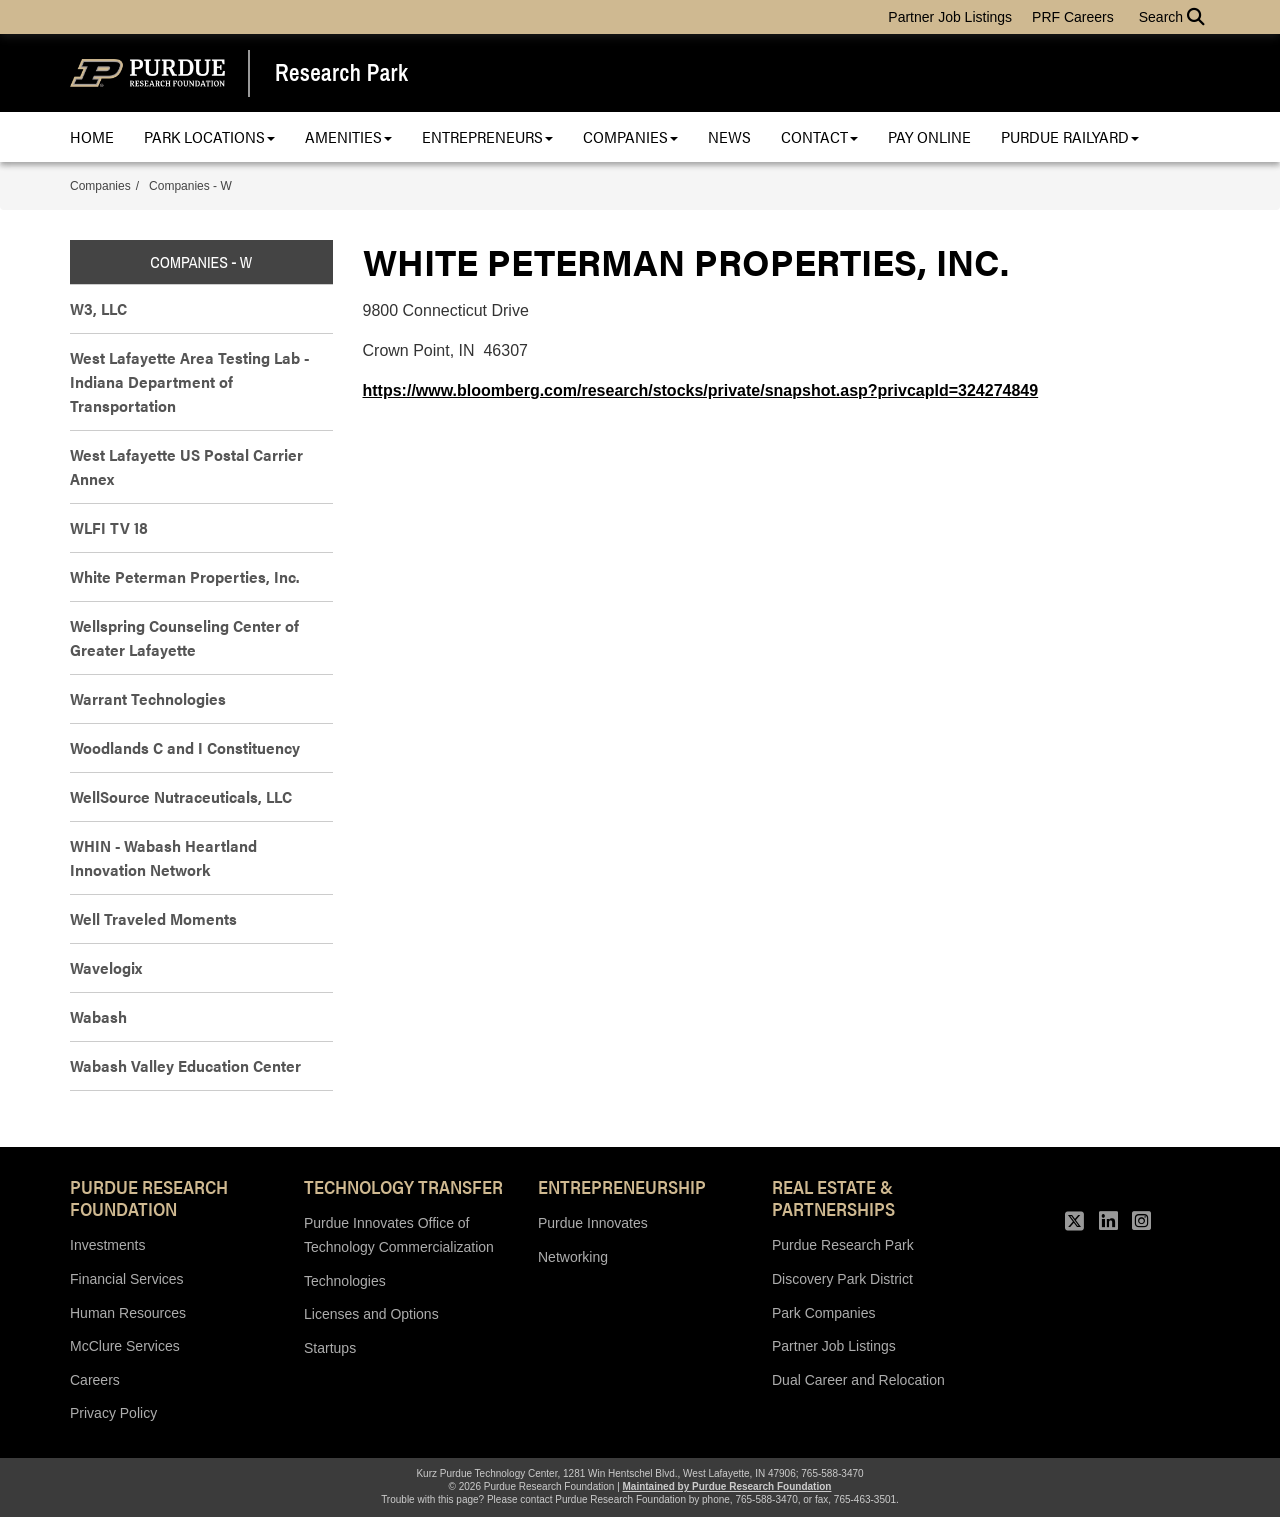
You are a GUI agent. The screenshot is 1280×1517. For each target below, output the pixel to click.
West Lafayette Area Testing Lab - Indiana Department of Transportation (189, 381)
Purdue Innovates (593, 1223)
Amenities (348, 136)
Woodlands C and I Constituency (185, 747)
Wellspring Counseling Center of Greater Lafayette (184, 637)
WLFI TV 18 (109, 527)
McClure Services (125, 1346)
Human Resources (128, 1313)
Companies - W (190, 186)
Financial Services (127, 1279)
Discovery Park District (842, 1279)
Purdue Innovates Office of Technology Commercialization (399, 1235)
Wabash (98, 1016)
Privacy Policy (113, 1413)
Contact (819, 136)
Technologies (345, 1281)
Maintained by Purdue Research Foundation (727, 1486)
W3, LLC (98, 308)
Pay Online (929, 136)
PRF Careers (1073, 17)
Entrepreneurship (622, 1186)
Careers (95, 1380)
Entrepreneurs (487, 136)
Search (1172, 17)
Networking (573, 1257)
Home (92, 136)
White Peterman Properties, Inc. (184, 576)
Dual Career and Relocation (858, 1380)
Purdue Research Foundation (149, 1197)
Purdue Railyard (1070, 136)
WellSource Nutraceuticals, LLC (181, 796)
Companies (630, 136)
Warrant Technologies (148, 698)
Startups (330, 1348)
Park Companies (824, 1313)
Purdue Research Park (843, 1245)
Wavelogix (106, 967)
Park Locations (209, 136)
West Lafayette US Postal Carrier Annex (186, 466)
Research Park (341, 73)
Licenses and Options (371, 1314)
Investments (107, 1245)
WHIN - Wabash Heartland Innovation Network (163, 857)
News (729, 136)
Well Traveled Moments (153, 918)
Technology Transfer (403, 1186)
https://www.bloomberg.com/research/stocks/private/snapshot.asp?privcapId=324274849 (701, 390)
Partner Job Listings (950, 17)
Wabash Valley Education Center (185, 1065)
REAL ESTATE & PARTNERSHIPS (833, 1197)
